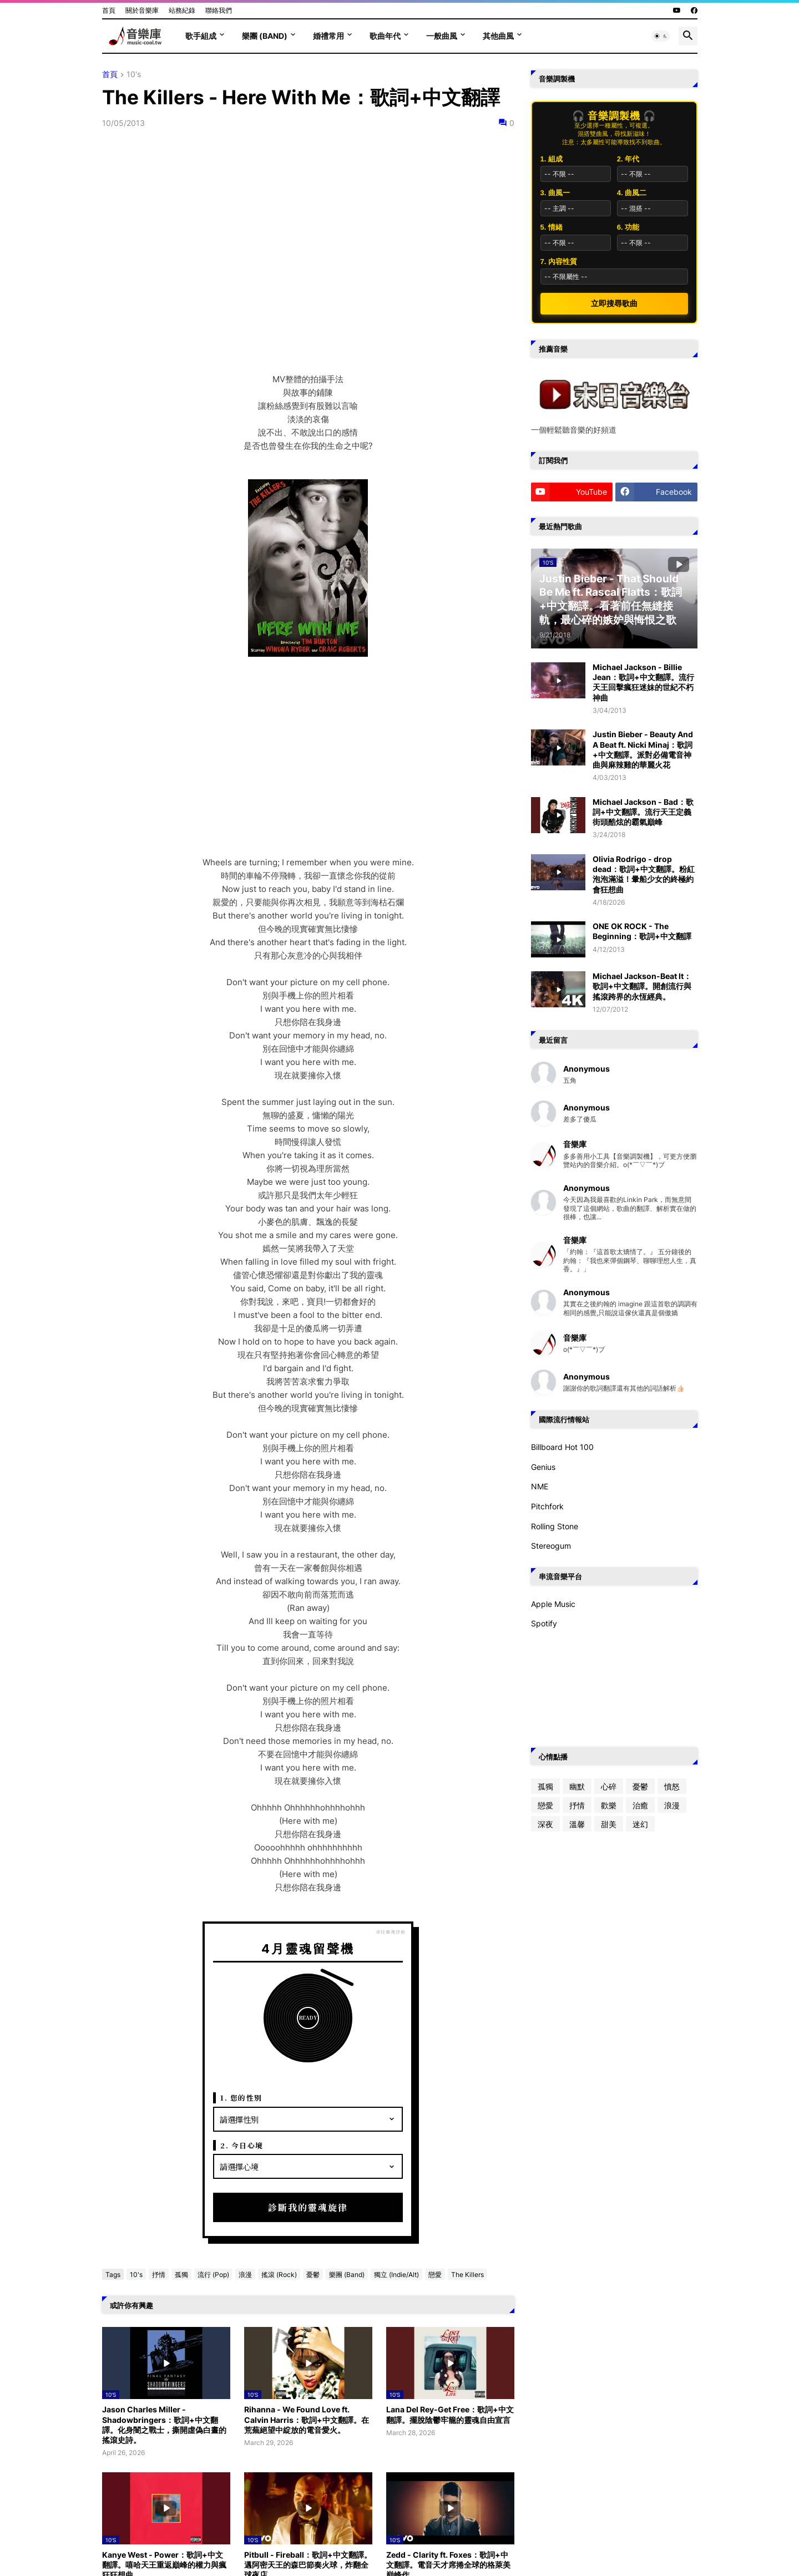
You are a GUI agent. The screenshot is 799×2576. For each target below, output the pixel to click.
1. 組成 (551, 159)
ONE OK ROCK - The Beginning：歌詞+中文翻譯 (642, 931)
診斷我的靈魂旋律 (308, 2207)
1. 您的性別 (241, 2097)
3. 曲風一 (555, 193)
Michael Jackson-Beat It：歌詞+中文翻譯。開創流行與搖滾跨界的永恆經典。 (642, 986)
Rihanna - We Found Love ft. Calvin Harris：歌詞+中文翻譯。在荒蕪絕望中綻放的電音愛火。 (306, 2419)
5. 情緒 (551, 227)
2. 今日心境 (242, 2145)
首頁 (108, 10)
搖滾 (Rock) (279, 2274)
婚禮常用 (328, 35)
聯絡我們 (218, 10)
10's (134, 74)
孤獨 (181, 2274)
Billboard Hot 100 (562, 1447)
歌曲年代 (385, 35)
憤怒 (672, 1786)
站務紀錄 (182, 10)
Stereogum (551, 1545)
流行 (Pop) (213, 2274)
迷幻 (640, 1824)
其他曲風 (498, 35)
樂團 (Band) (264, 35)
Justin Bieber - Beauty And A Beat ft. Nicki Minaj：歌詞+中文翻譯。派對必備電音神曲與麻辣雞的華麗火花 (643, 749)
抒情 (158, 2274)
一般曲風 (441, 35)
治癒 (640, 1805)
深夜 (545, 1824)
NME (539, 1486)
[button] (660, 36)
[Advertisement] (308, 765)
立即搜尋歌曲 (614, 303)
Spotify (544, 1623)
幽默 (577, 1786)
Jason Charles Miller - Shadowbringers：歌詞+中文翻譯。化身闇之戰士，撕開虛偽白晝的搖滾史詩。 (164, 2425)
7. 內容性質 (558, 261)
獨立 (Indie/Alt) (396, 2274)
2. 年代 (628, 159)
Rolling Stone (554, 1526)
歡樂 (608, 1805)
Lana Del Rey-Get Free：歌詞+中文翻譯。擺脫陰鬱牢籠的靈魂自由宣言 (450, 2414)
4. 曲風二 (631, 193)
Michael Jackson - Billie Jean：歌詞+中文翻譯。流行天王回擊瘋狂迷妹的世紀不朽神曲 (643, 682)
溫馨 (577, 1824)
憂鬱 (313, 2274)
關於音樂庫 (142, 10)
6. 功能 (628, 227)
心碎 (608, 1786)
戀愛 (435, 2274)
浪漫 (245, 2274)
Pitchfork (547, 1506)
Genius (543, 1467)
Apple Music (553, 1604)
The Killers (467, 2274)
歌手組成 (200, 35)
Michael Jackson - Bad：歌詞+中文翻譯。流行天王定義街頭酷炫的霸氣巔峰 (643, 811)
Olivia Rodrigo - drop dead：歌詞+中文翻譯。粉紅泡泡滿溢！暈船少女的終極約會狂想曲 (644, 874)
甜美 (608, 1824)
